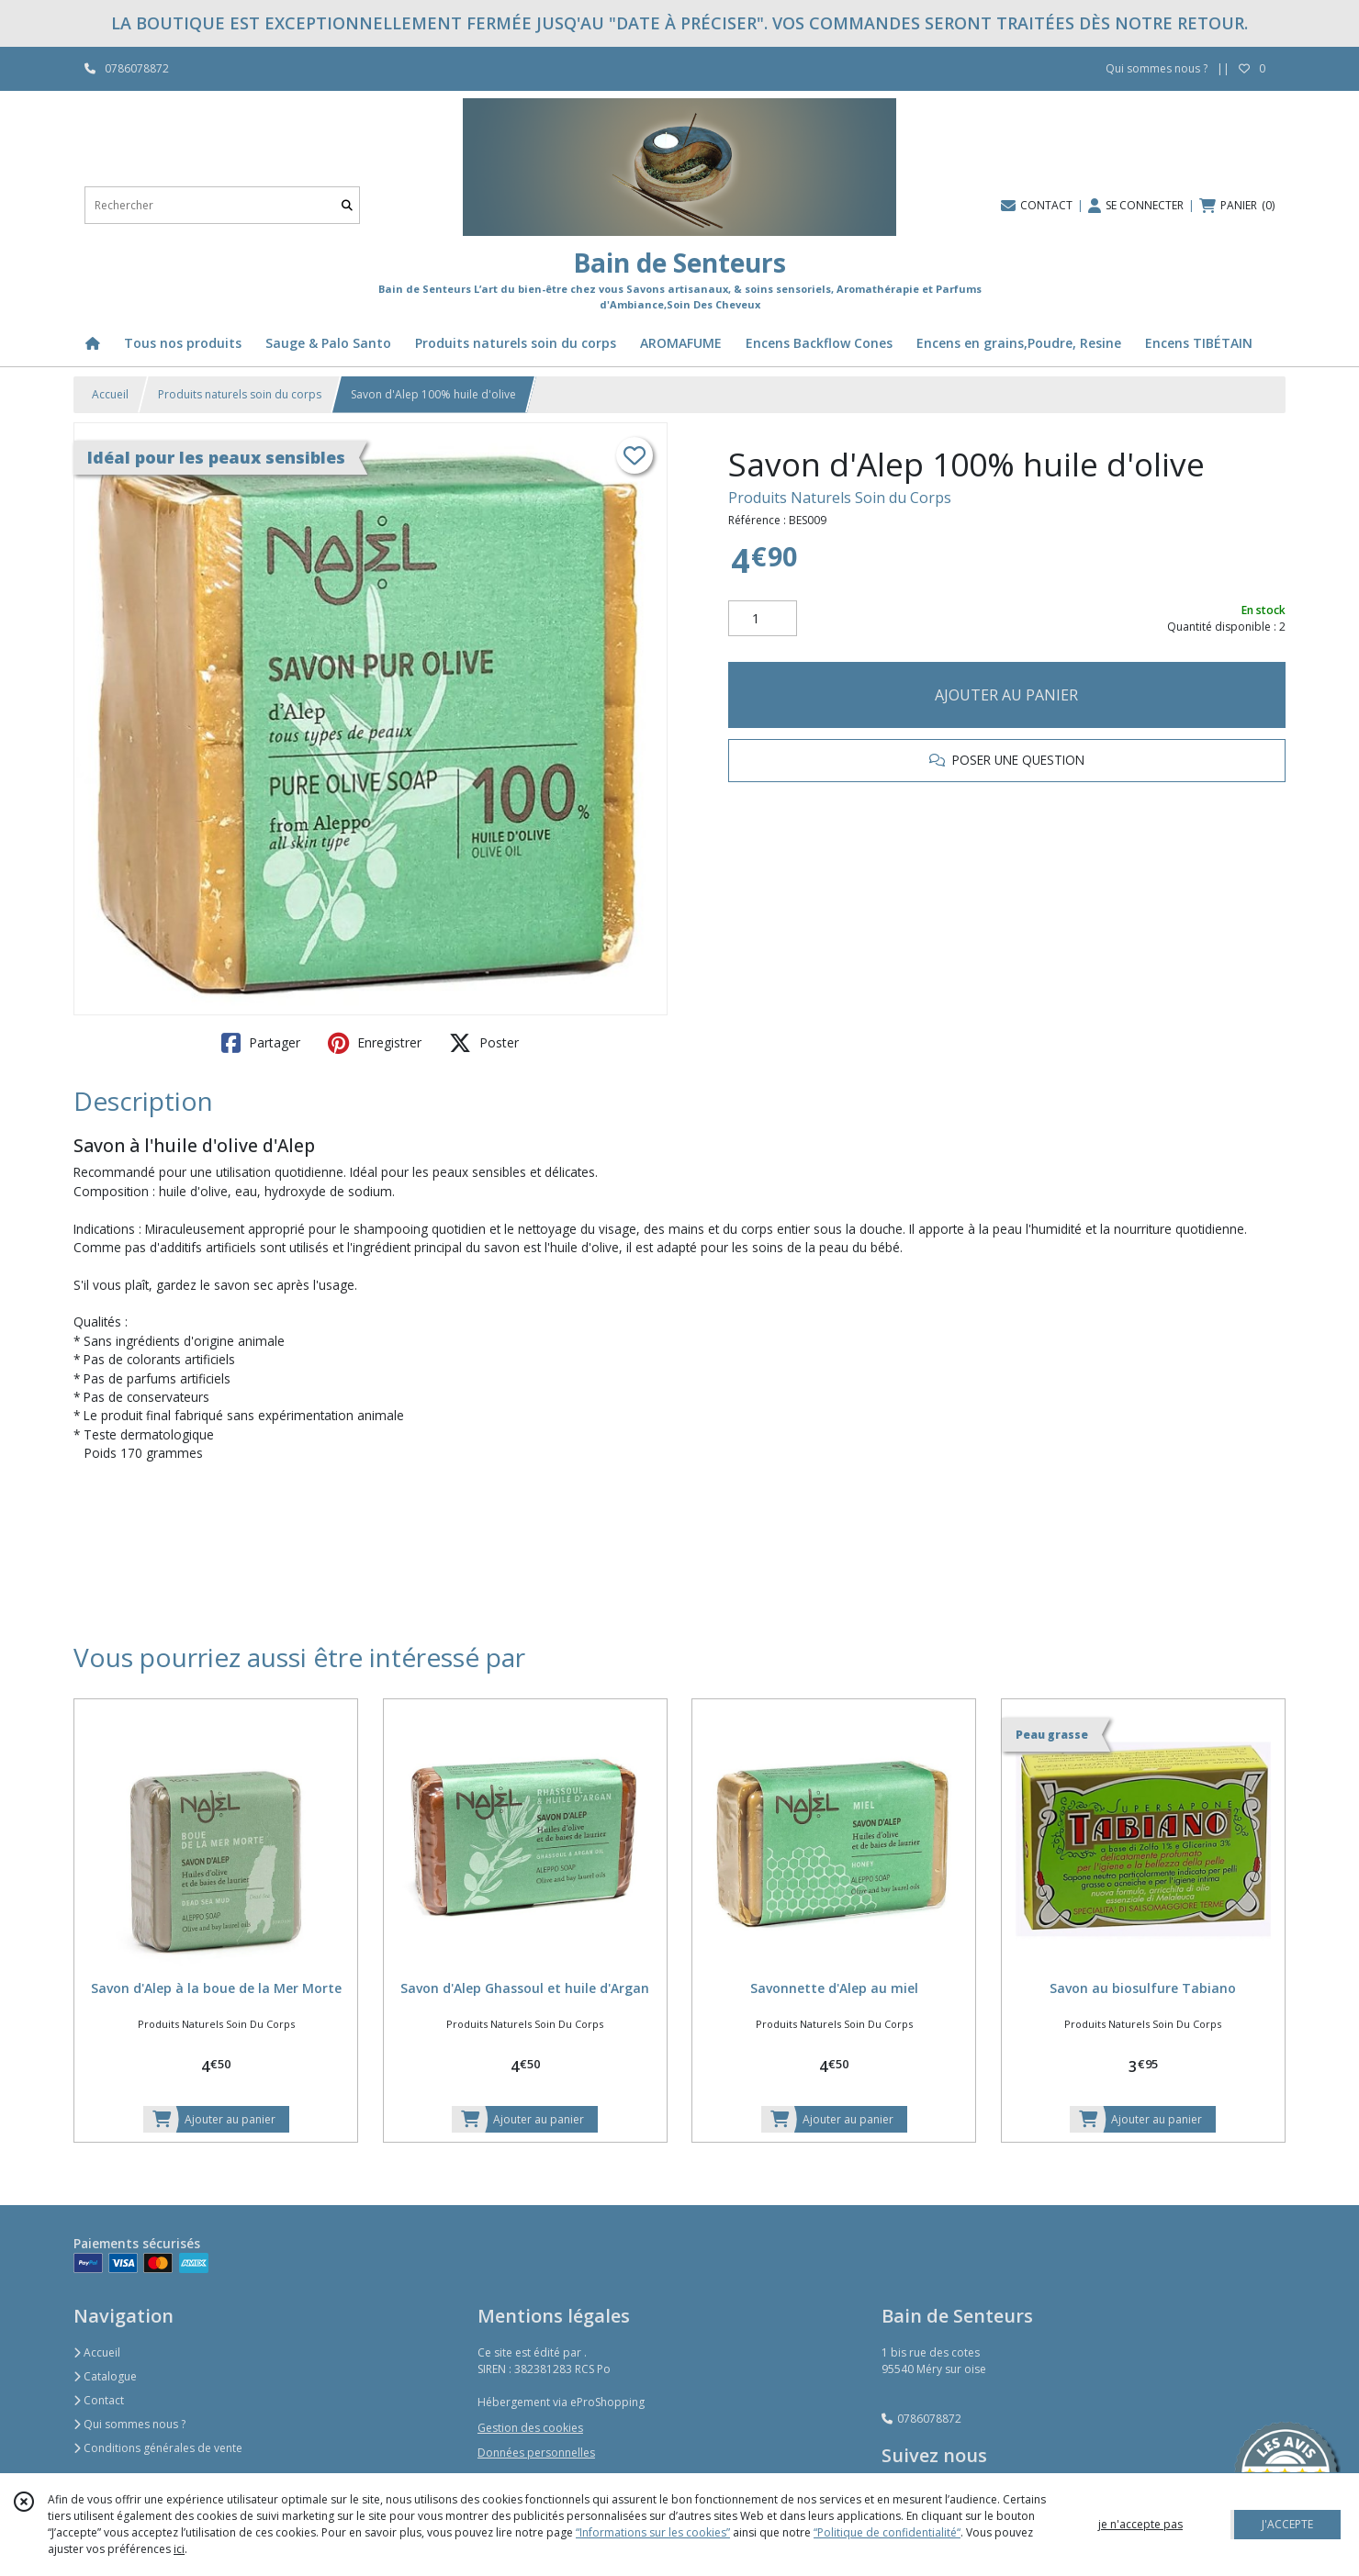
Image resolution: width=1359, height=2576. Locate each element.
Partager (260, 1043)
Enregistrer (374, 1043)
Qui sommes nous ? (129, 2424)
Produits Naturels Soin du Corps (839, 497)
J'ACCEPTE (1287, 2524)
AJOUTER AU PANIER (1006, 695)
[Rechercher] (347, 205)
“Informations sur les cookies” (653, 2532)
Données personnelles (536, 2452)
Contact (98, 2400)
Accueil (110, 394)
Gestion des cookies (530, 2428)
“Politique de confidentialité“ (887, 2532)
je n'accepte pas (1140, 2524)
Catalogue (105, 2376)
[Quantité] (762, 618)
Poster (484, 1043)
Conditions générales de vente (157, 2448)
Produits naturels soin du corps (239, 394)
